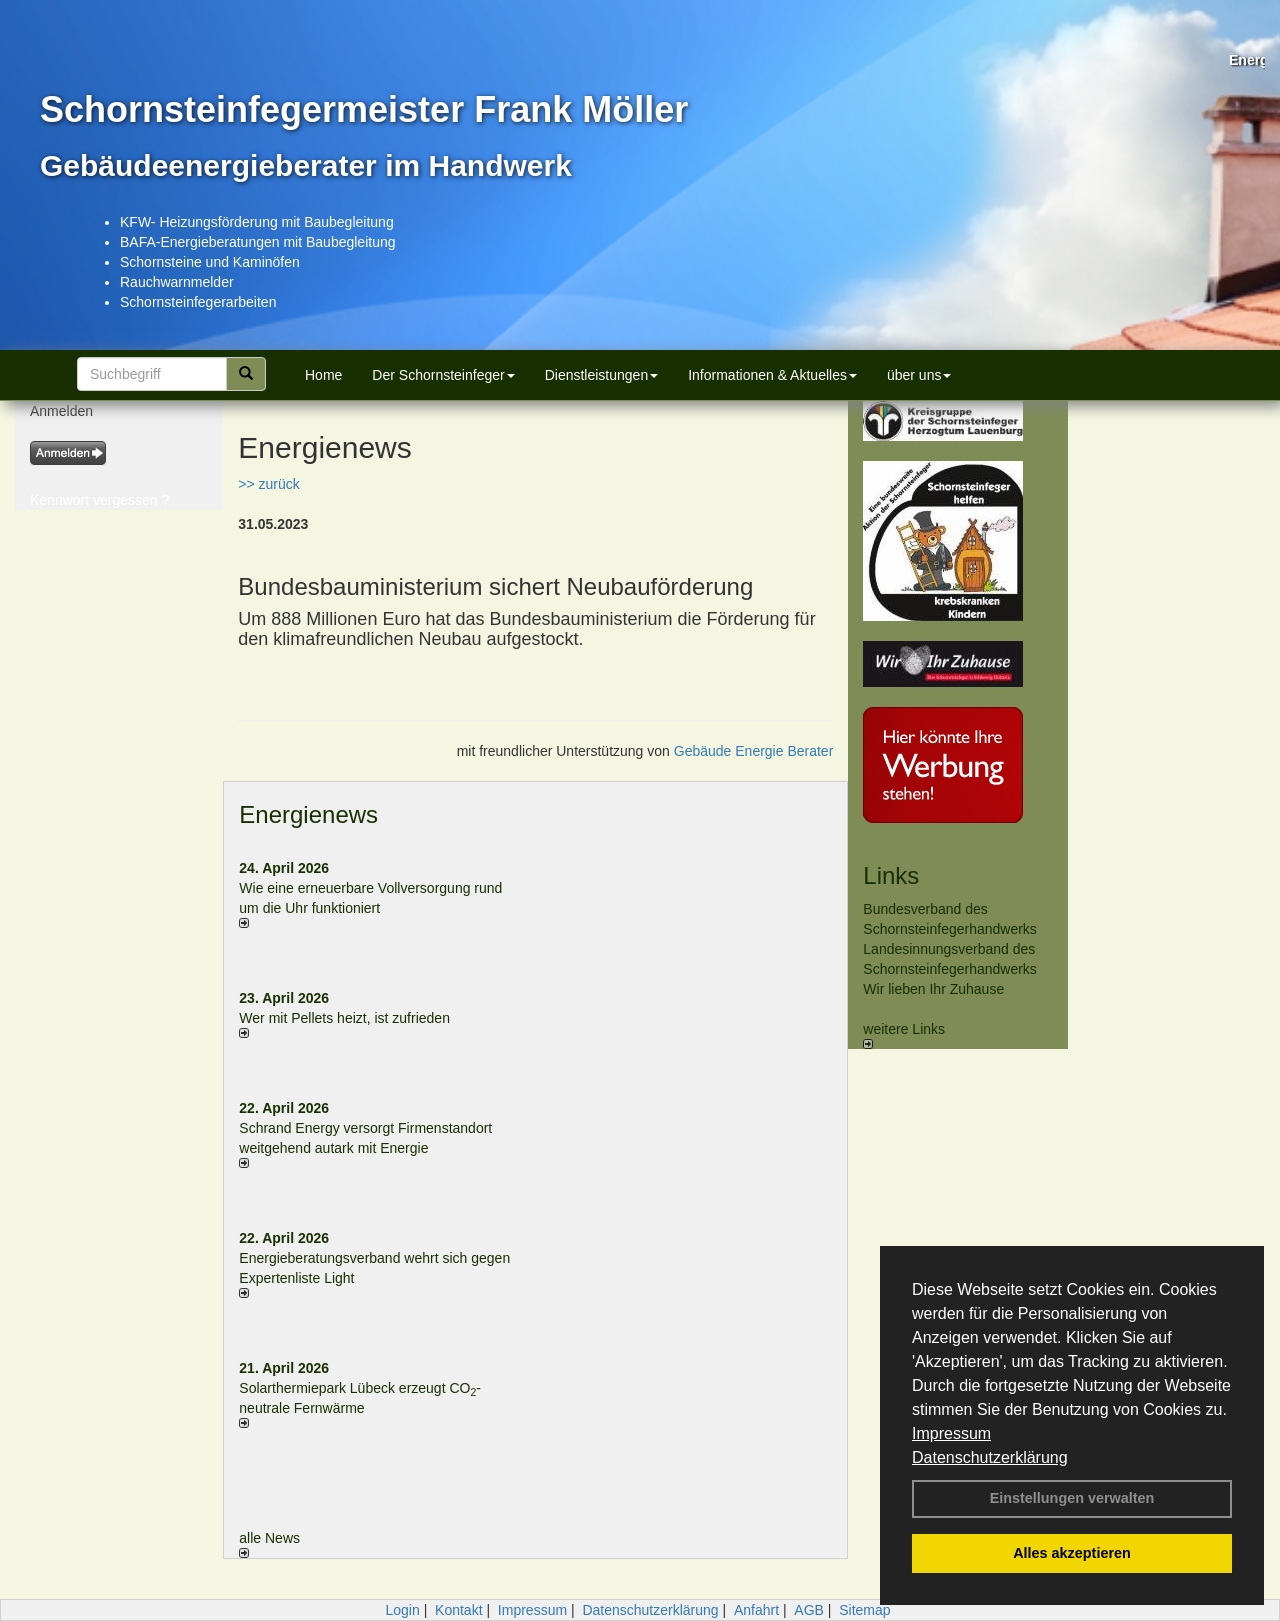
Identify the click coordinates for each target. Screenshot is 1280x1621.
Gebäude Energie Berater (754, 751)
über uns (919, 375)
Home (323, 375)
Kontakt (458, 1610)
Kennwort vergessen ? (99, 500)
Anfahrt (756, 1610)
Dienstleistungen (602, 375)
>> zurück (268, 484)
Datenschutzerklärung (990, 1457)
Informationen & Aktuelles (772, 375)
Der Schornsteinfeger (443, 375)
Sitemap (864, 1610)
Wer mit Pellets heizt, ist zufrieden (344, 1018)
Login (402, 1610)
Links (891, 875)
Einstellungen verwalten (1072, 1498)
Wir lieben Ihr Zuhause (933, 989)
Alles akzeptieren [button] (1072, 1553)
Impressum (951, 1433)
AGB (809, 1610)
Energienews (308, 814)
